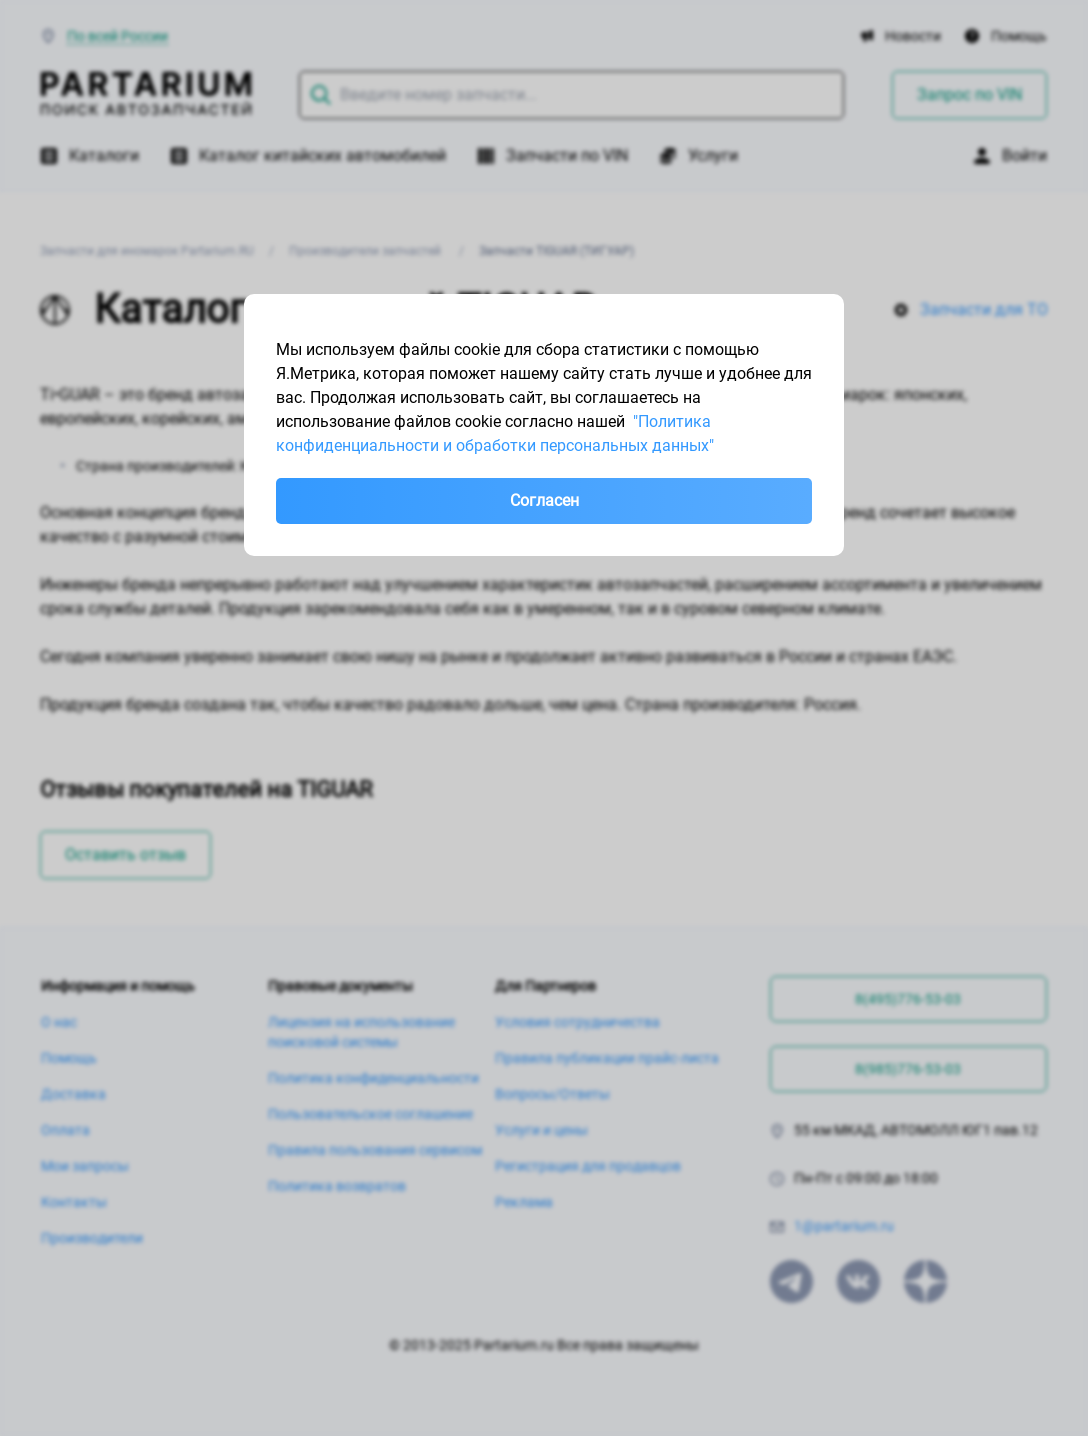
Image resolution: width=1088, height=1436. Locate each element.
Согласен (544, 500)
